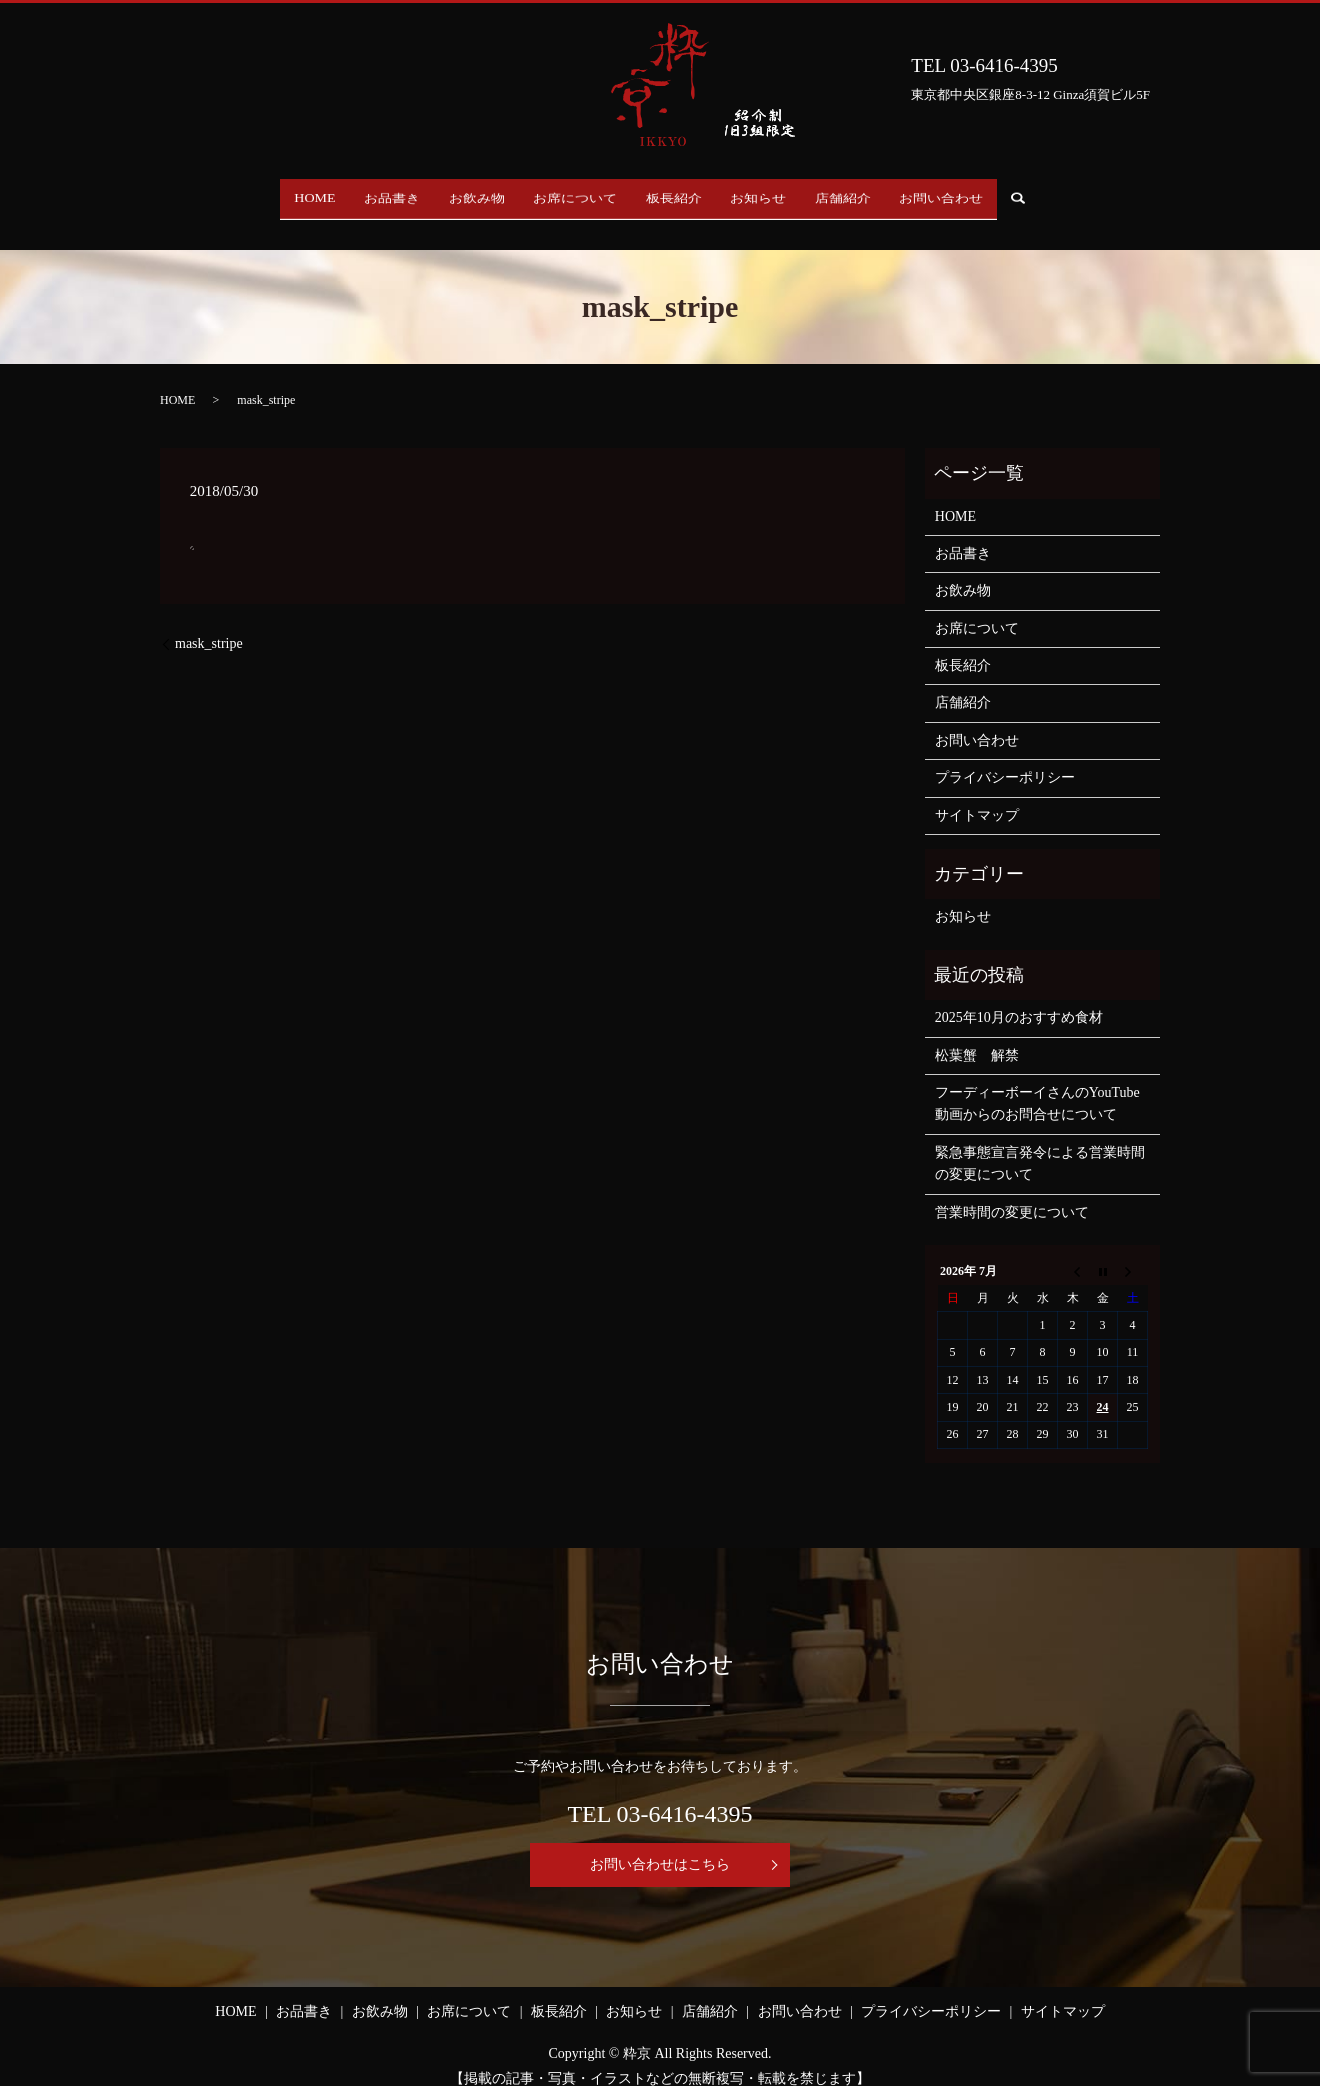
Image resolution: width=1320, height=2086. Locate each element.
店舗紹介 (877, 193)
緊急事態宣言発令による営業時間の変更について (1040, 1144)
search (1083, 194)
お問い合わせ (989, 193)
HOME (267, 193)
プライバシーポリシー (1005, 758)
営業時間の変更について (1012, 1192)
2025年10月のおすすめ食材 (1019, 998)
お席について (569, 193)
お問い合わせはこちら (660, 1845)
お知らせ (779, 193)
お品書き (359, 193)
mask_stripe (209, 624)
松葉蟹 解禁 (977, 1035)
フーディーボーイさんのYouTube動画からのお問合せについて (1037, 1084)
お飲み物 (457, 193)
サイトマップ (977, 795)
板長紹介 (681, 193)
